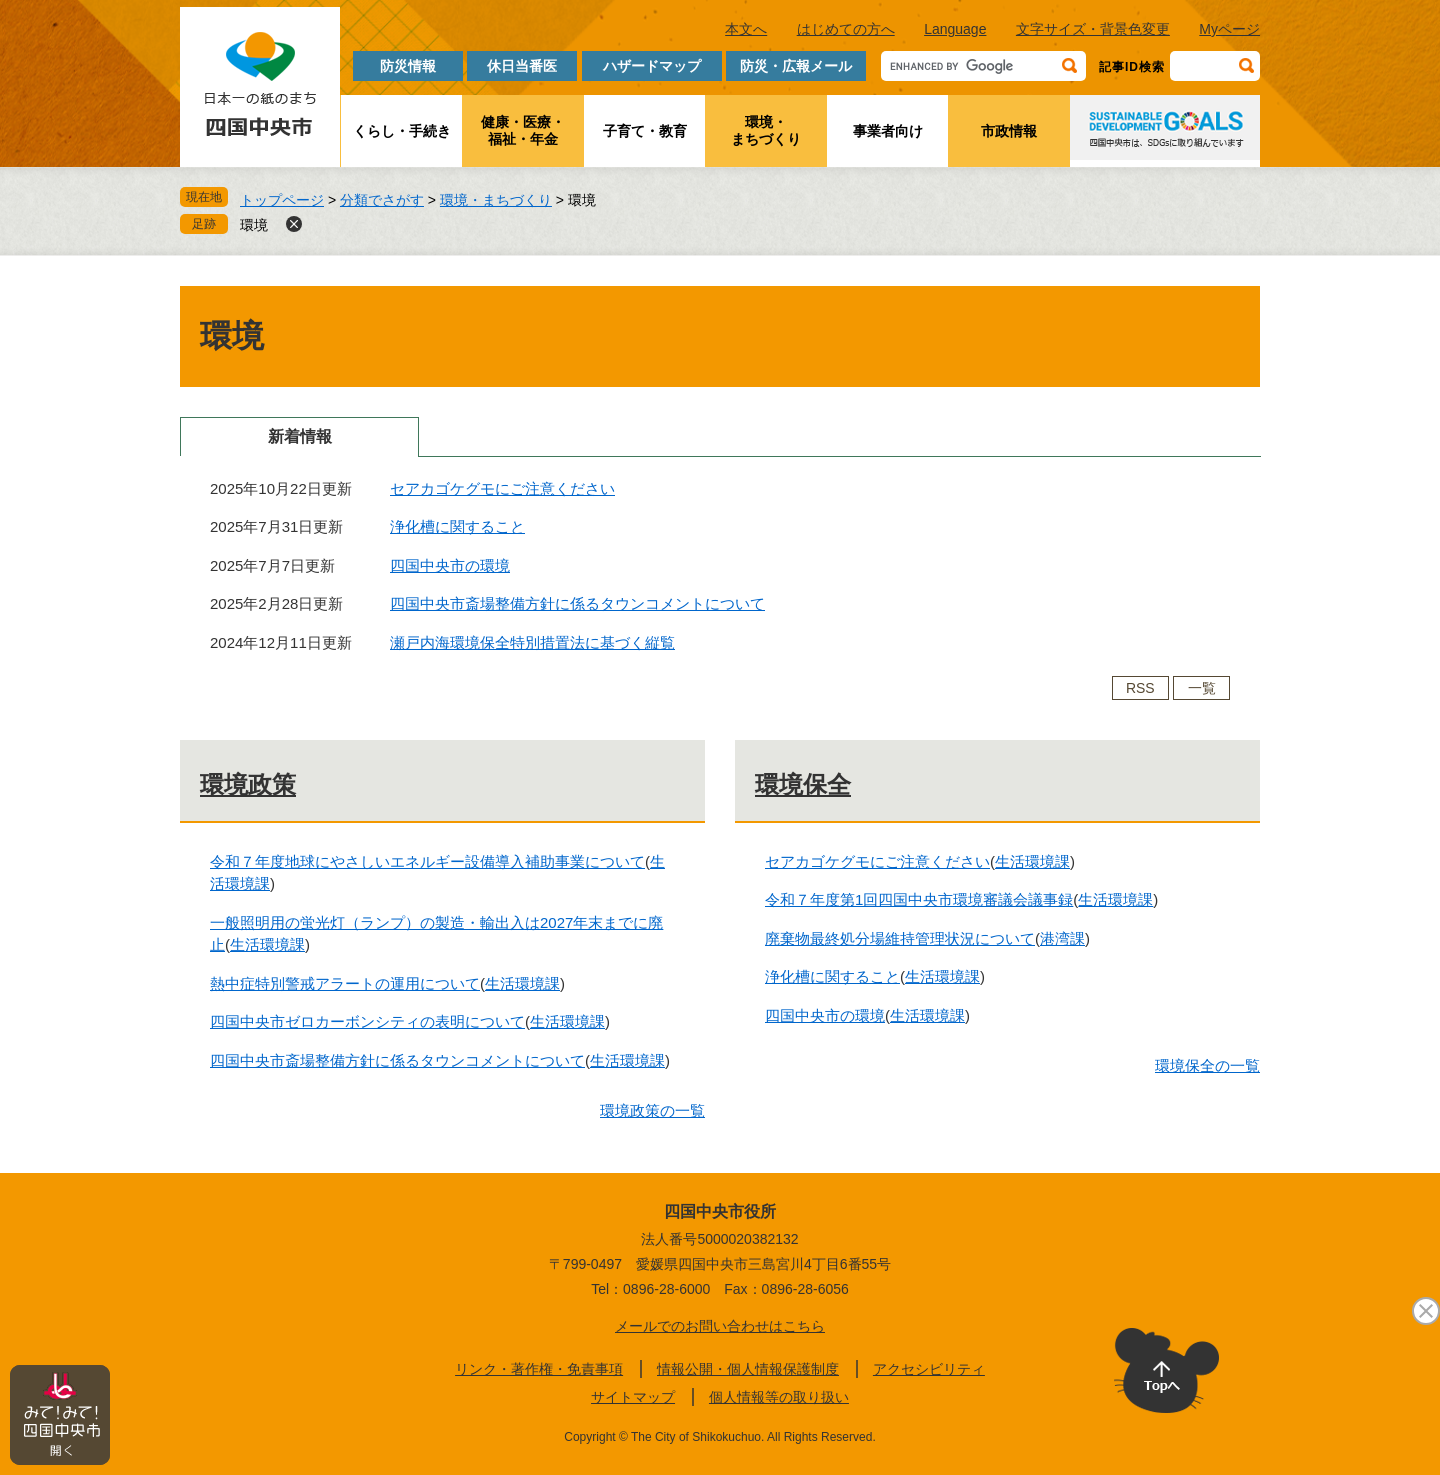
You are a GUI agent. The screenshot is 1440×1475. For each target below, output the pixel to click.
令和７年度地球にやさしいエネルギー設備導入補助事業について (427, 861)
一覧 (1202, 688)
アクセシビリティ (929, 1369)
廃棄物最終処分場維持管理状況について (900, 938)
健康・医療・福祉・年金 (523, 130)
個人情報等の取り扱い (779, 1397)
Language (955, 29)
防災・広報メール (796, 66)
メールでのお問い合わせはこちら (720, 1326)
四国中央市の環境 (450, 565)
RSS (1140, 688)
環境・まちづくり (766, 130)
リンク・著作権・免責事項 (539, 1369)
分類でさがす (382, 200)
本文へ (746, 29)
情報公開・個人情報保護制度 (748, 1369)
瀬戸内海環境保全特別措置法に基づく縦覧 (532, 642)
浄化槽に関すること (457, 526)
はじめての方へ (846, 29)
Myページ (1229, 29)
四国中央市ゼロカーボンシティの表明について (367, 1021)
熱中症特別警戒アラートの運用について (345, 983)
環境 (254, 225)
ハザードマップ (652, 66)
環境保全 (803, 784)
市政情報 (1009, 131)
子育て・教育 (645, 131)
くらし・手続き (402, 131)
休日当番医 (522, 66)
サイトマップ (633, 1397)
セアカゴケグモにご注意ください (502, 488)
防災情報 (408, 66)
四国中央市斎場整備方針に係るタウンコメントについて (577, 603)
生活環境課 (267, 944)
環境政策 (248, 784)
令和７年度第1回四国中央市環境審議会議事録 (919, 899)
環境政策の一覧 (652, 1110)
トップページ (282, 200)
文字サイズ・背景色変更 (1093, 29)
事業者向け (888, 131)
